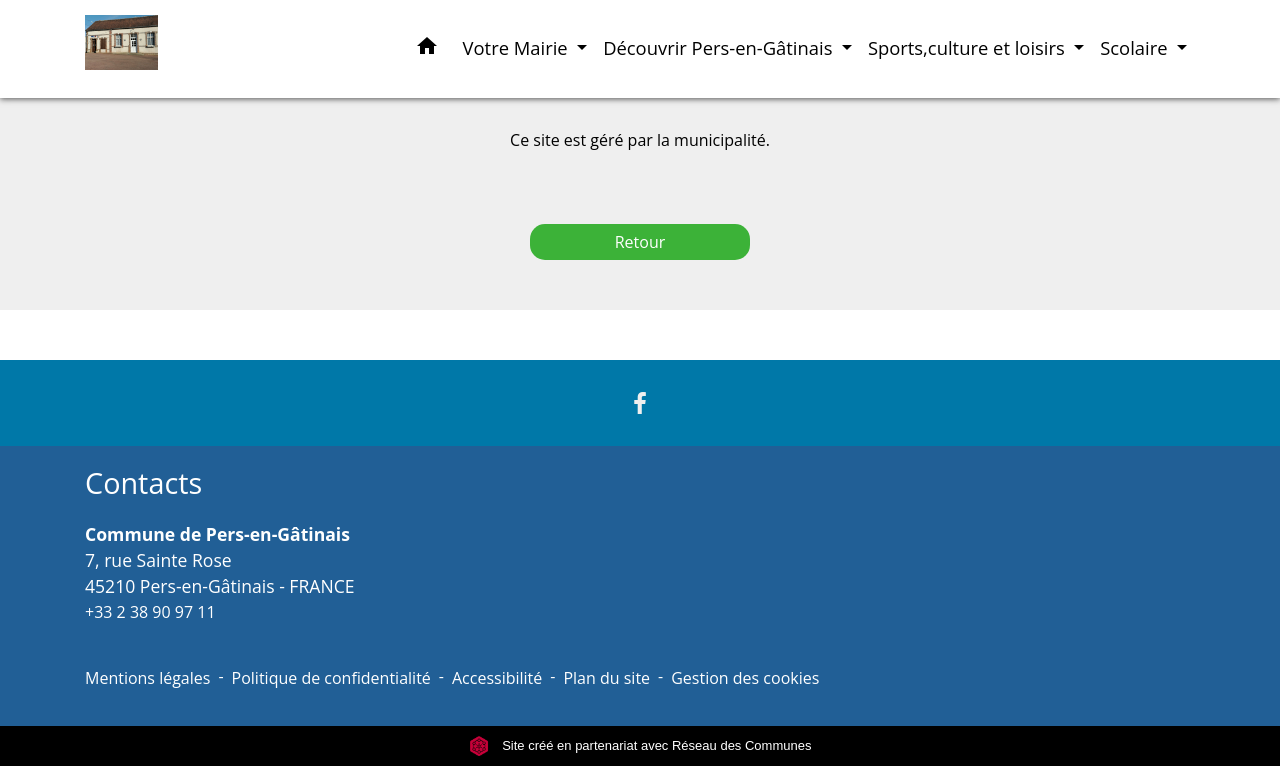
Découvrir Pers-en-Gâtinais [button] (720, 47)
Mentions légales (147, 678)
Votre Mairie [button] (518, 47)
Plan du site (606, 678)
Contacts (143, 483)
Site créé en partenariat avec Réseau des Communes (640, 745)
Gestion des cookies (745, 678)
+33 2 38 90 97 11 (150, 612)
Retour (640, 242)
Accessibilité (497, 678)
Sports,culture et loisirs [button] (969, 47)
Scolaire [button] (1136, 47)
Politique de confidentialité (331, 678)
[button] (427, 49)
